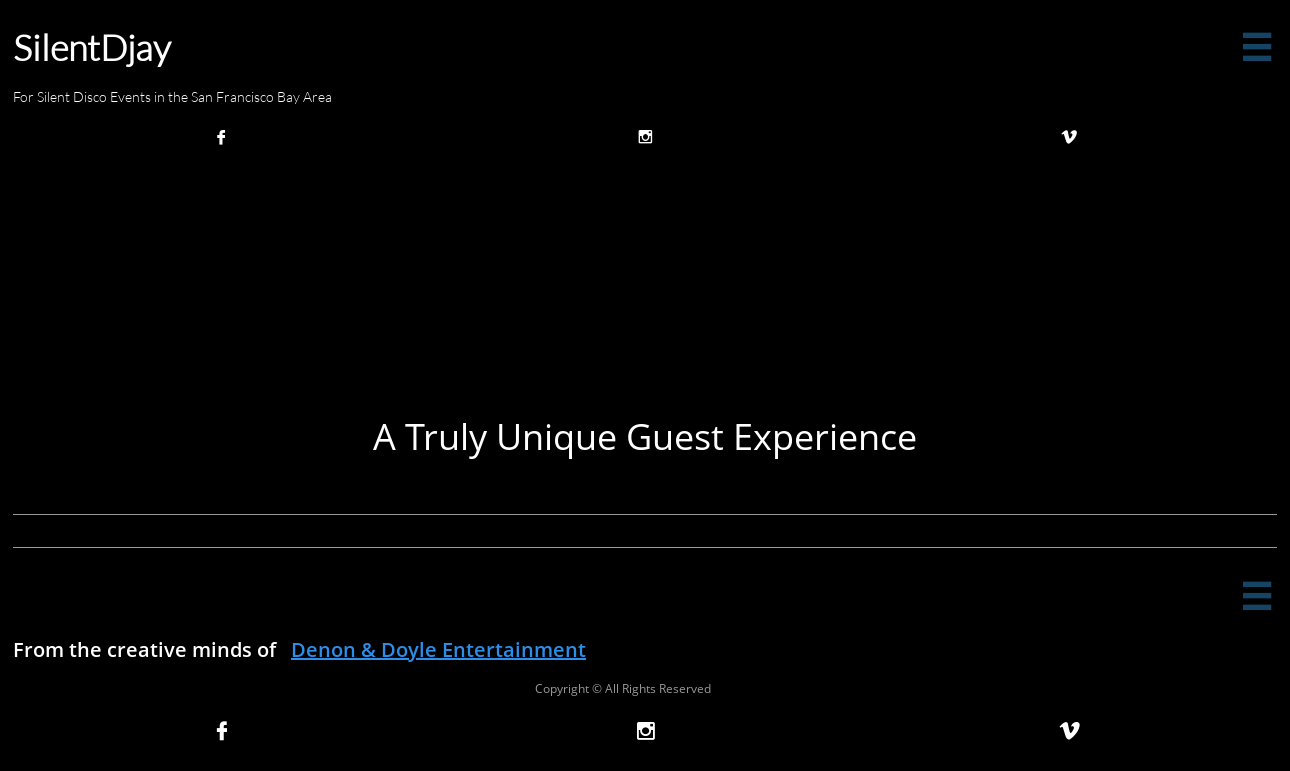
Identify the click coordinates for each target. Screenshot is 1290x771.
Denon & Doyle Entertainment (438, 649)
